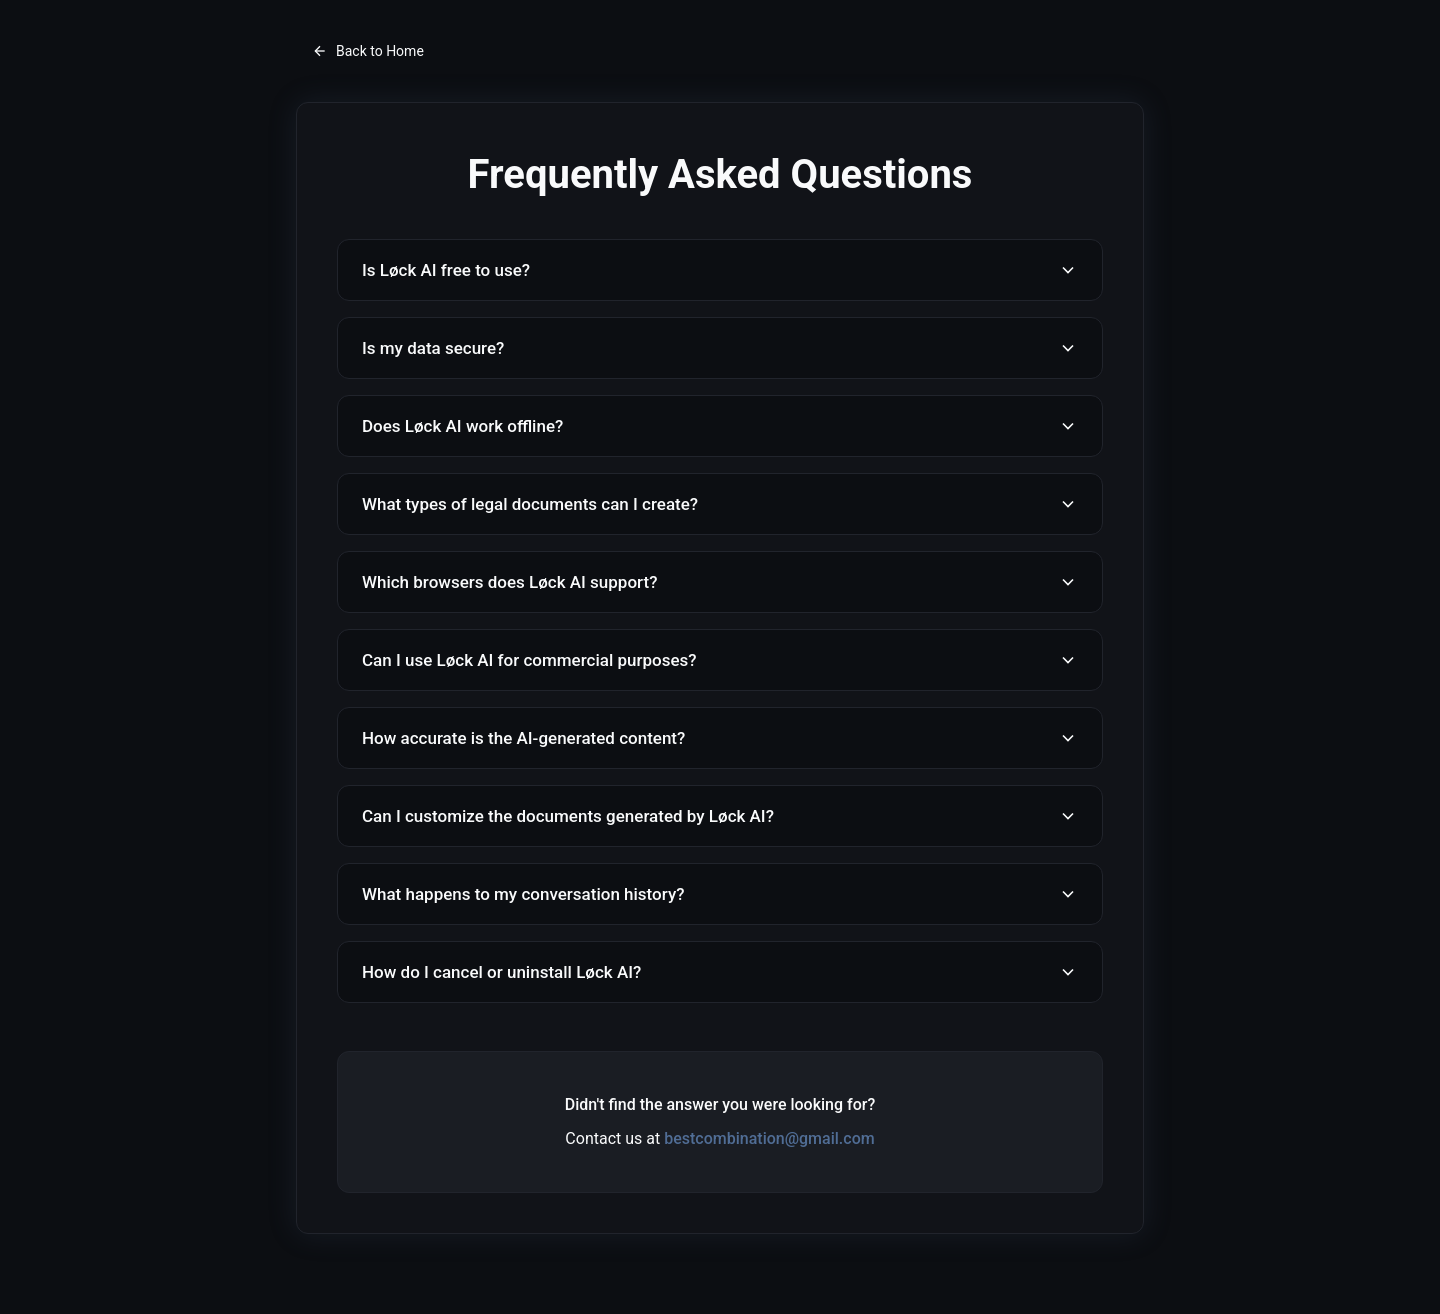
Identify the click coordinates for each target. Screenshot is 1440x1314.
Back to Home (368, 51)
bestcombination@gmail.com (769, 1138)
